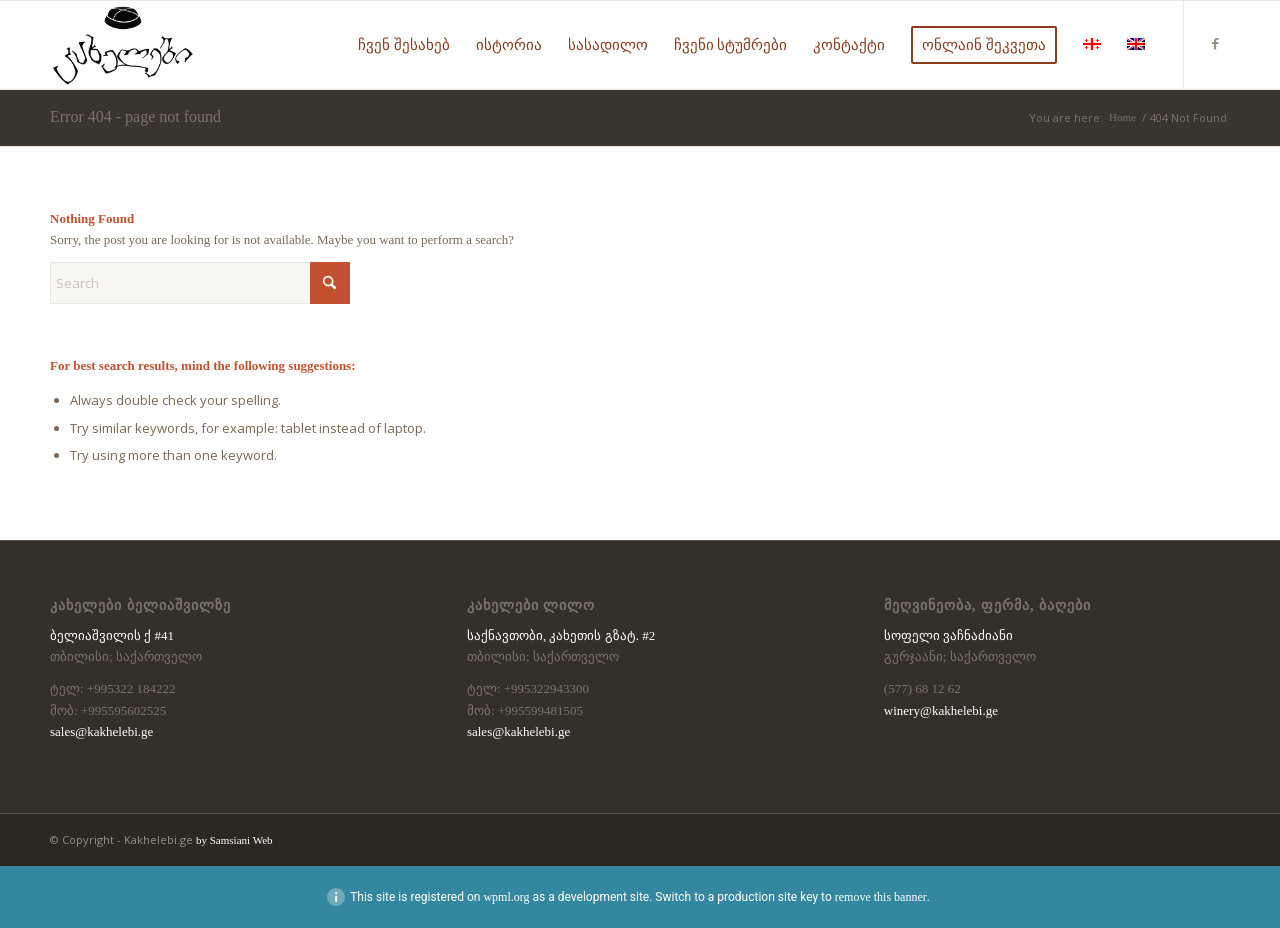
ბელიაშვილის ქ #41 (112, 635)
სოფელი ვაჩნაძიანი (948, 635)
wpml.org (506, 897)
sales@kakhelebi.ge (101, 731)
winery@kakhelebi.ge (941, 710)
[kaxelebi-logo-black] (123, 45)
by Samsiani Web (234, 840)
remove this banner (881, 897)
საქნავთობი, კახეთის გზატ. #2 (561, 635)
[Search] (200, 283)
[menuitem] (404, 45)
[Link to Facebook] (1215, 44)
